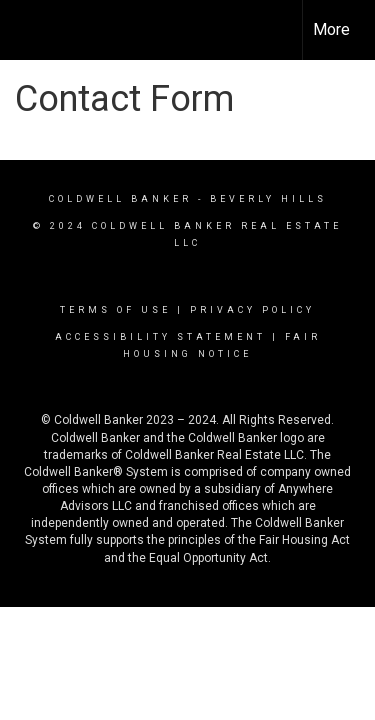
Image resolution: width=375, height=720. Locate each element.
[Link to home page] (33, 30)
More (331, 29)
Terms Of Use (115, 310)
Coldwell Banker (120, 199)
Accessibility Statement (160, 337)
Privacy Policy (252, 310)
